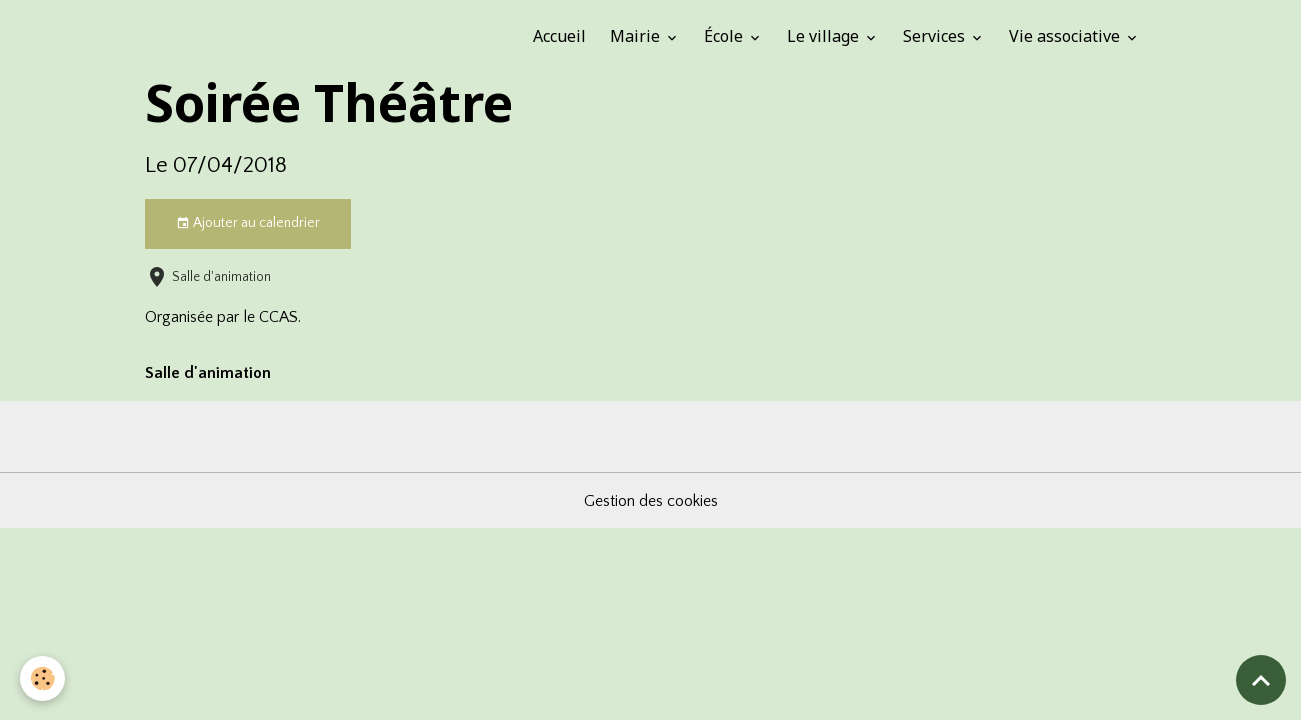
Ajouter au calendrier (248, 224)
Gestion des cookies (651, 501)
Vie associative (1066, 36)
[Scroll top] (1261, 680)
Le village (825, 36)
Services (936, 36)
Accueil (559, 36)
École (725, 36)
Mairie (637, 36)
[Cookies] (42, 678)
